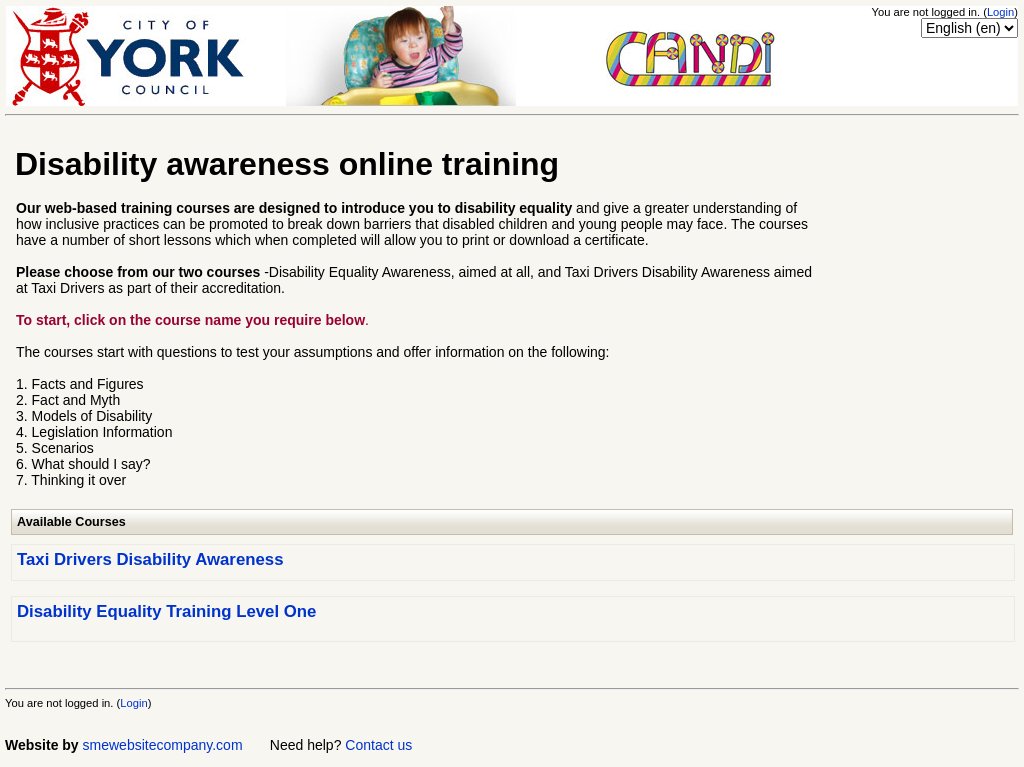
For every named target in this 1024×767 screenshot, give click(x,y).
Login (1000, 12)
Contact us (378, 745)
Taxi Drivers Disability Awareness (150, 559)
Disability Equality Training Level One (166, 611)
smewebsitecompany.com (163, 745)
